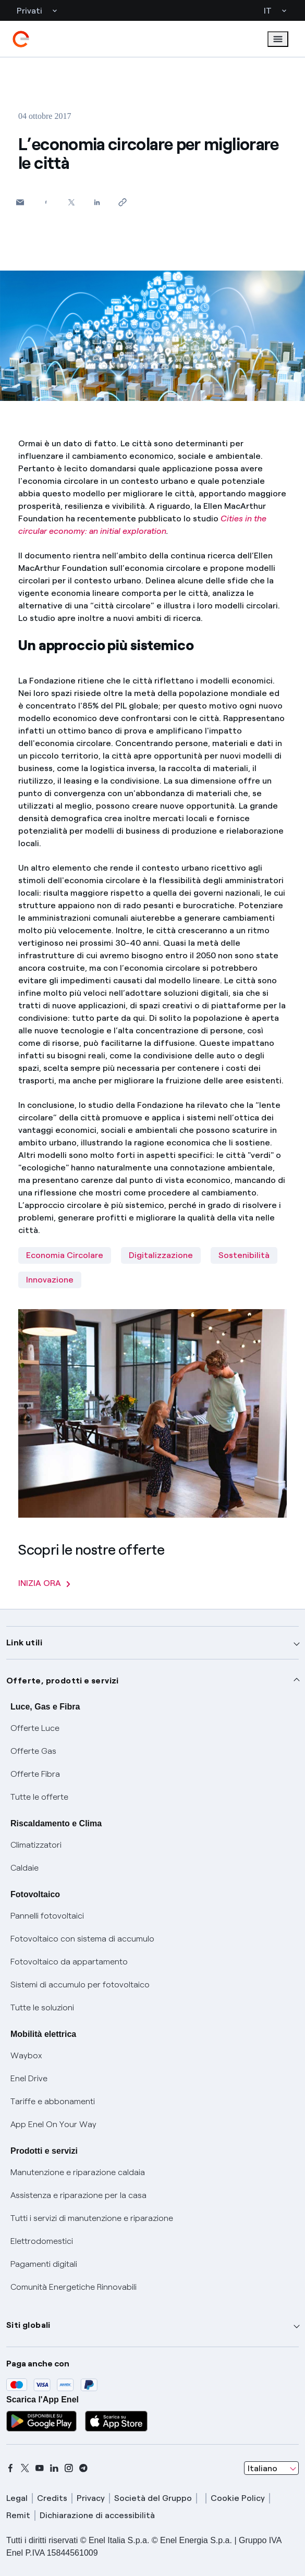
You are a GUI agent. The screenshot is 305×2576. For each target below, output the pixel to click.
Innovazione (50, 1280)
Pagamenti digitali (43, 2264)
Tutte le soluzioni (42, 2007)
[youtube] (39, 2468)
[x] (25, 2468)
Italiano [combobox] (262, 2468)
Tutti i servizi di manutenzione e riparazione (91, 2218)
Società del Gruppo (153, 2498)
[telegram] (83, 2468)
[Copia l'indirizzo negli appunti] (122, 202)
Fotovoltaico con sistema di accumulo (82, 1939)
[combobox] (271, 2468)
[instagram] (69, 2468)
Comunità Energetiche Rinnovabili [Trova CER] (73, 2287)
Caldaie (24, 1868)
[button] (20, 202)
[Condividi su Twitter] (71, 202)
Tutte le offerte (39, 1797)
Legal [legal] (17, 2498)
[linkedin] (54, 2468)
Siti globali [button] (28, 2325)
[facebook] (10, 2468)
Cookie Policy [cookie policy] (238, 2498)
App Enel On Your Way (53, 2124)
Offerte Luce (34, 1728)
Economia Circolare (64, 1255)
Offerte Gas (33, 1751)
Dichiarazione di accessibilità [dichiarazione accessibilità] (97, 2515)
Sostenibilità (244, 1255)
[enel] (21, 39)
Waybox (26, 2055)
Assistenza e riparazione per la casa (78, 2195)
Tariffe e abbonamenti (52, 2101)
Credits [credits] (52, 2498)
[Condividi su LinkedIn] (96, 202)
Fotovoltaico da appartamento (69, 1962)
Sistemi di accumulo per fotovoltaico (80, 1984)
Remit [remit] (18, 2515)
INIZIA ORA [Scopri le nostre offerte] (44, 1583)
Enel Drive (28, 2078)
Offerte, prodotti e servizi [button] (62, 1681)
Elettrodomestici (41, 2241)
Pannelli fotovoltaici (47, 1916)
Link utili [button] (24, 1642)
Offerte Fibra (35, 1774)
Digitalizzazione (161, 1255)
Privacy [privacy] (91, 2498)
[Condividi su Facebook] (45, 202)
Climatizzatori (36, 1845)
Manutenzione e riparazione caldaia (77, 2172)
